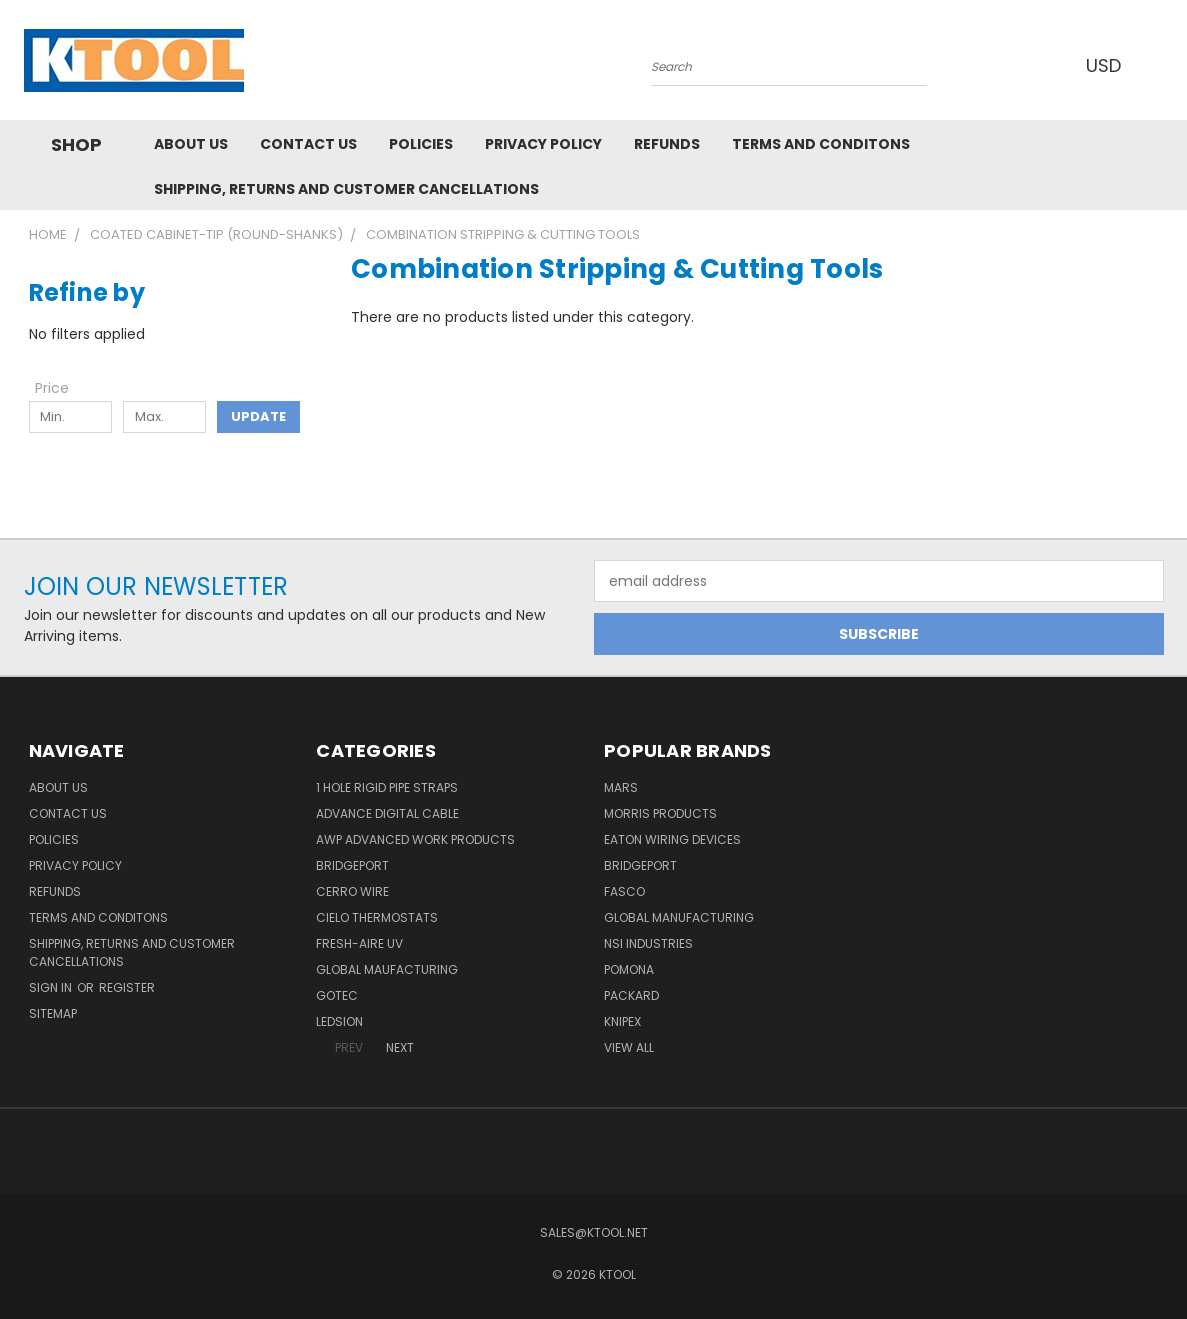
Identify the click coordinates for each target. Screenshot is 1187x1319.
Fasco (624, 891)
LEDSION (339, 1021)
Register (127, 987)
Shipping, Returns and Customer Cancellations (346, 189)
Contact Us (308, 144)
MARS (621, 787)
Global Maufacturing (387, 969)
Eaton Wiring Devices (672, 839)
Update (258, 416)
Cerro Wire (352, 891)
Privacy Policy (543, 144)
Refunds (667, 144)
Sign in (52, 987)
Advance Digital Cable (387, 813)
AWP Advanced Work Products (415, 839)
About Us (191, 144)
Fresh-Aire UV (359, 943)
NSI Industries (648, 943)
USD (1108, 65)
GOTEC (337, 995)
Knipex (622, 1021)
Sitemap (53, 1013)
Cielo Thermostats (377, 917)
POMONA (629, 969)
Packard (631, 995)
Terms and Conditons (821, 144)
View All (629, 1047)
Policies (421, 144)
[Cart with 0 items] (1159, 65)
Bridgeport (352, 865)
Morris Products (660, 813)
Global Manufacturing (679, 917)
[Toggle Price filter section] (62, 388)
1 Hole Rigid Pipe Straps (387, 787)
